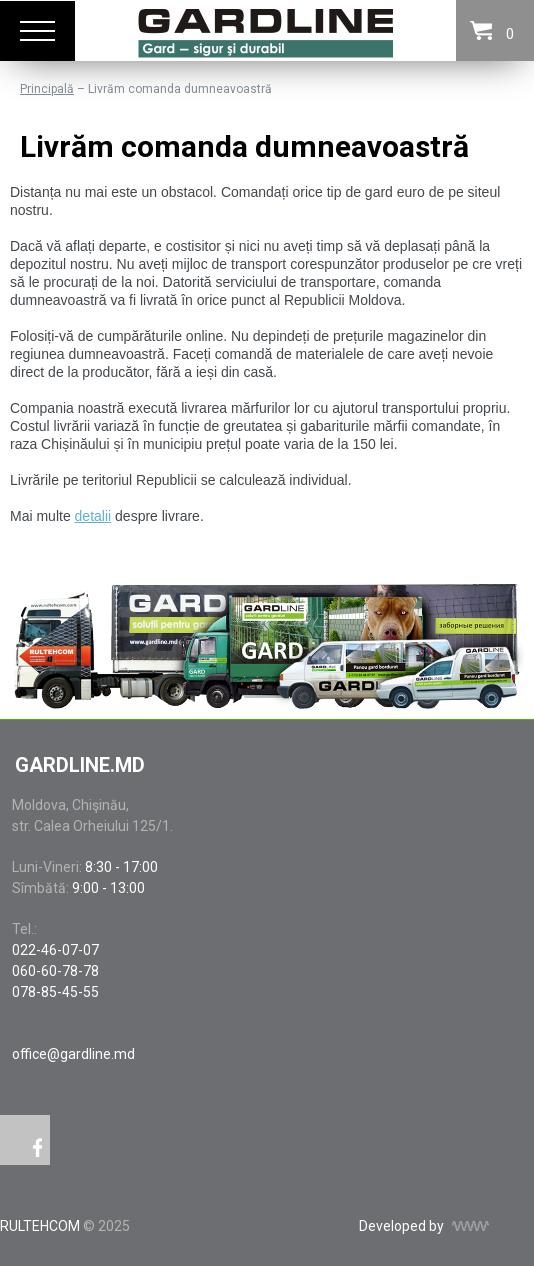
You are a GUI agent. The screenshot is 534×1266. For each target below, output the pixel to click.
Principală (47, 89)
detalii (93, 516)
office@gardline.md (73, 1054)
